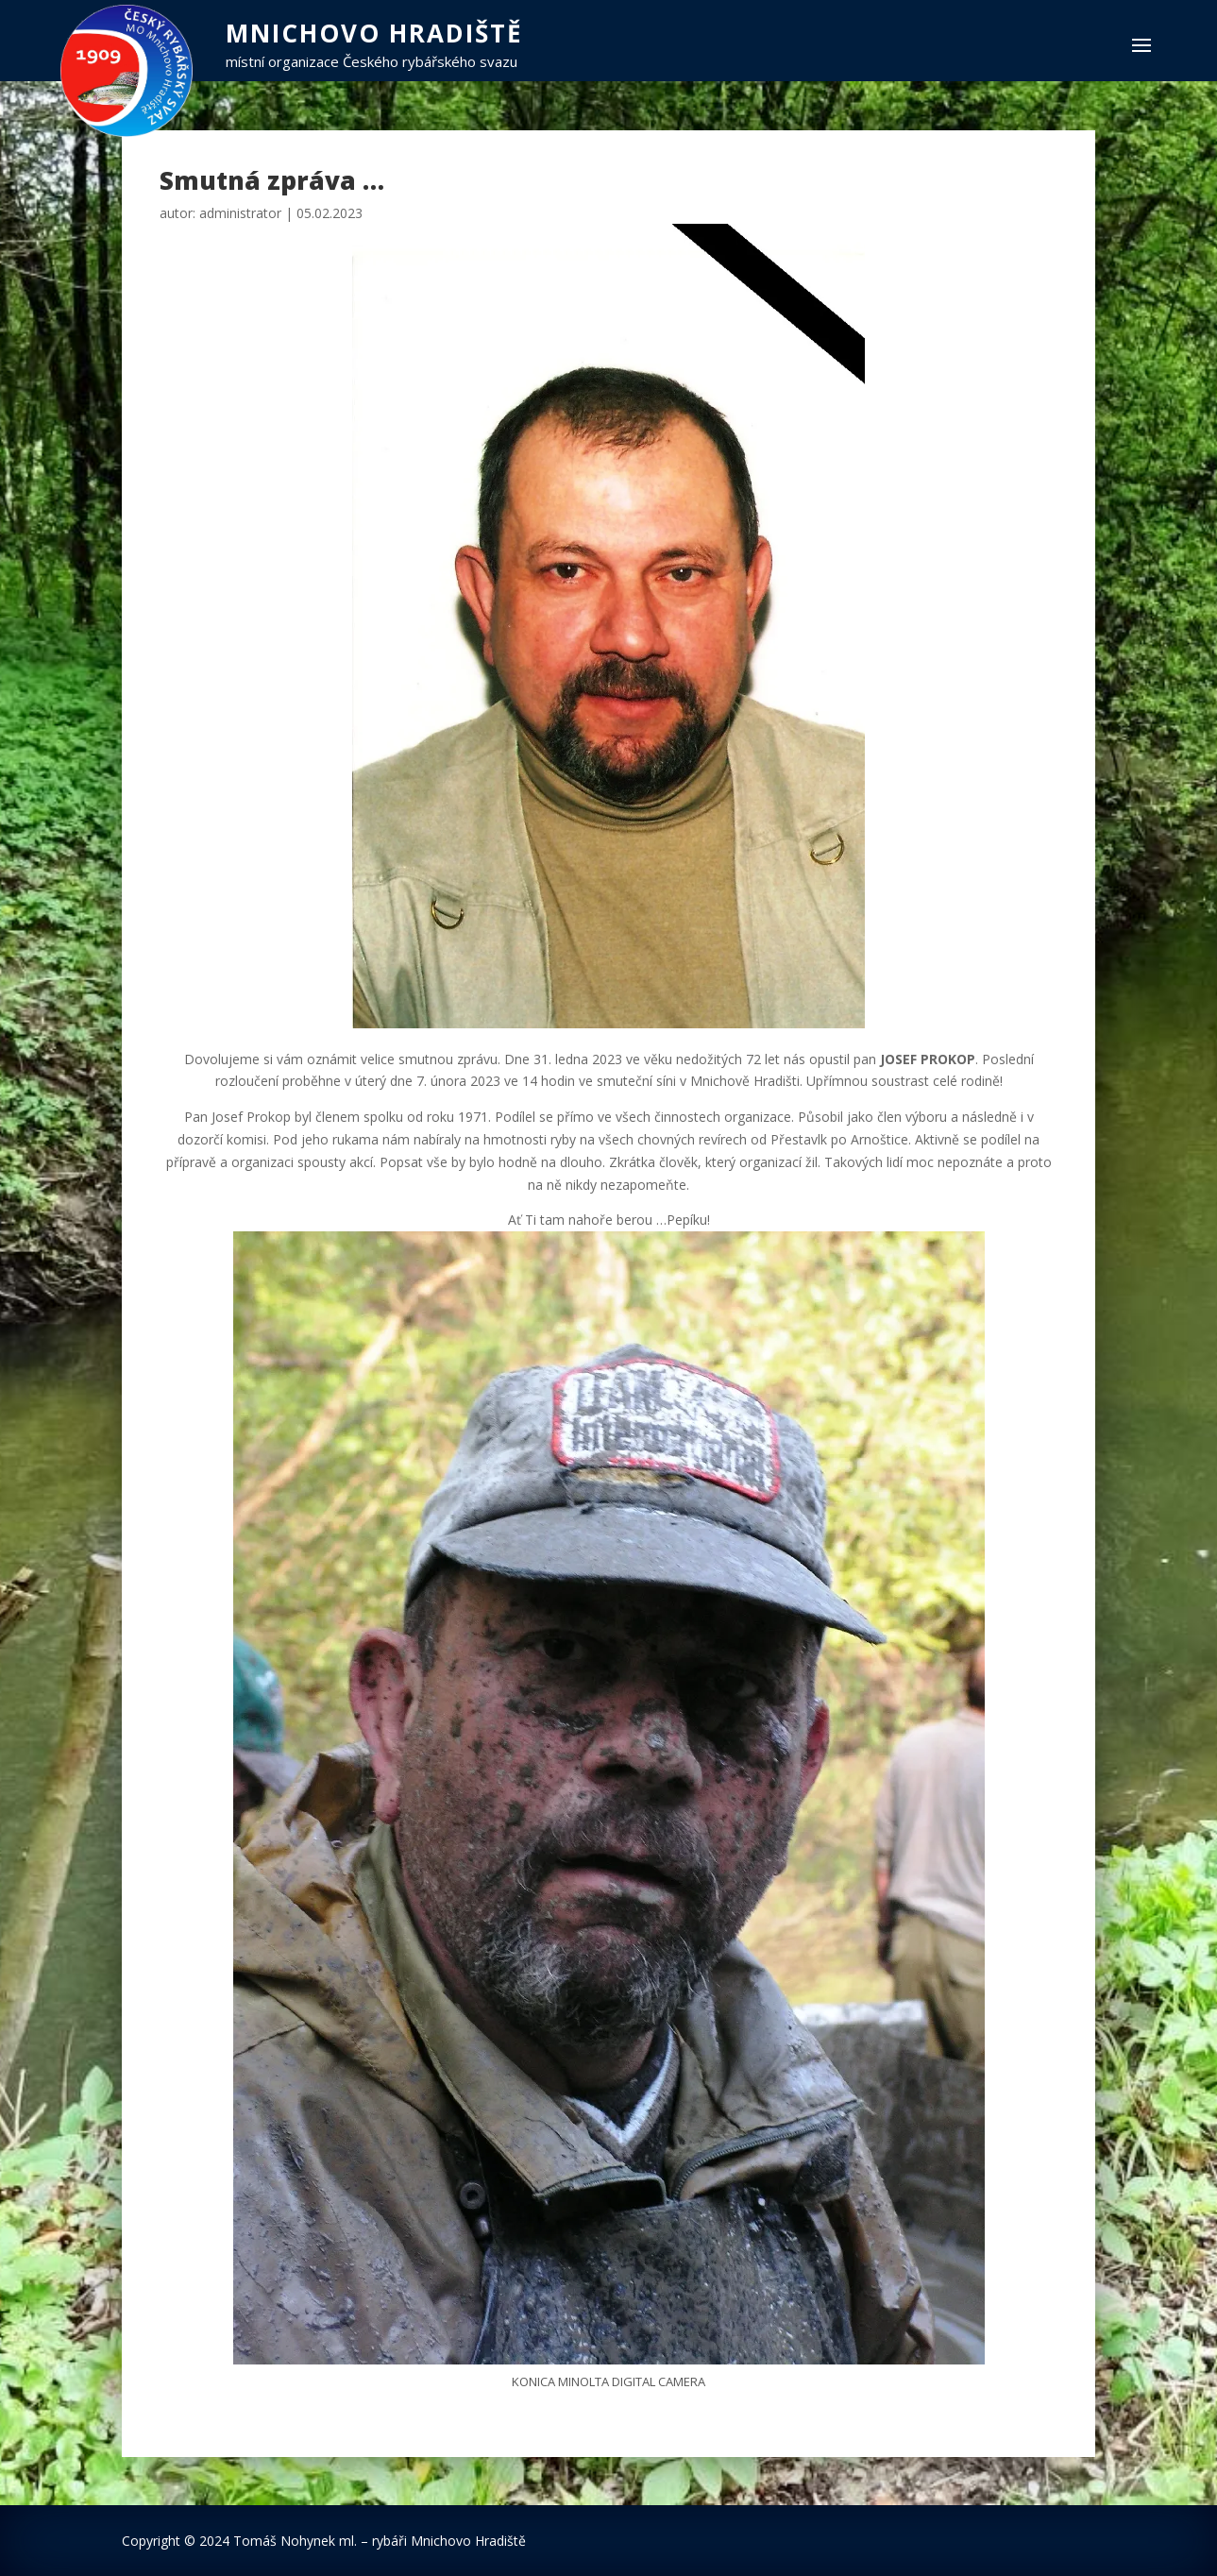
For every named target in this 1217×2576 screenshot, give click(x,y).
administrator (240, 213)
